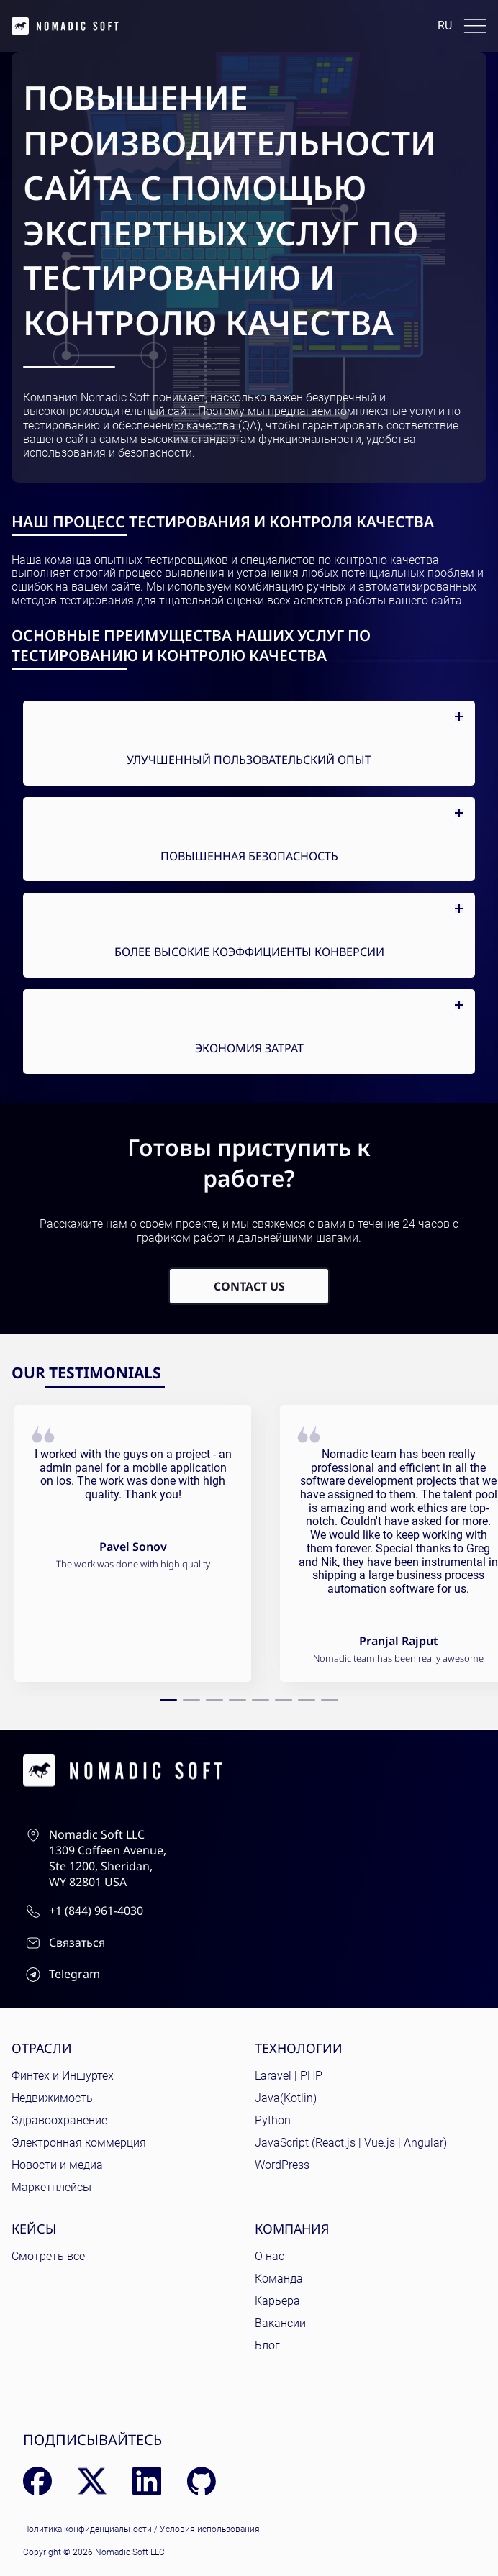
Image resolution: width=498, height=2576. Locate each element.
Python (273, 2120)
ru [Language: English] (445, 25)
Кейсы (34, 2228)
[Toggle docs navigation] (474, 26)
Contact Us (249, 1286)
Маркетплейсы (51, 2187)
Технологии (299, 2048)
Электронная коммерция (79, 2142)
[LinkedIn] (146, 2481)
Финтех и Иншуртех (63, 2076)
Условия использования (210, 2529)
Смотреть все (48, 2256)
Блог (267, 2345)
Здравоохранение (59, 2120)
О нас (269, 2256)
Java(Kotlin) (286, 2098)
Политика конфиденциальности (87, 2529)
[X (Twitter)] (92, 2481)
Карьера (277, 2301)
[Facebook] (37, 2481)
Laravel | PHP (288, 2076)
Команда (279, 2278)
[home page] (65, 26)
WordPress (282, 2165)
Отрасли (42, 2048)
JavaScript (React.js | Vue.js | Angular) (351, 2142)
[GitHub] (201, 2481)
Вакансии (280, 2323)
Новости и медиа (57, 2165)
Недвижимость (52, 2098)
